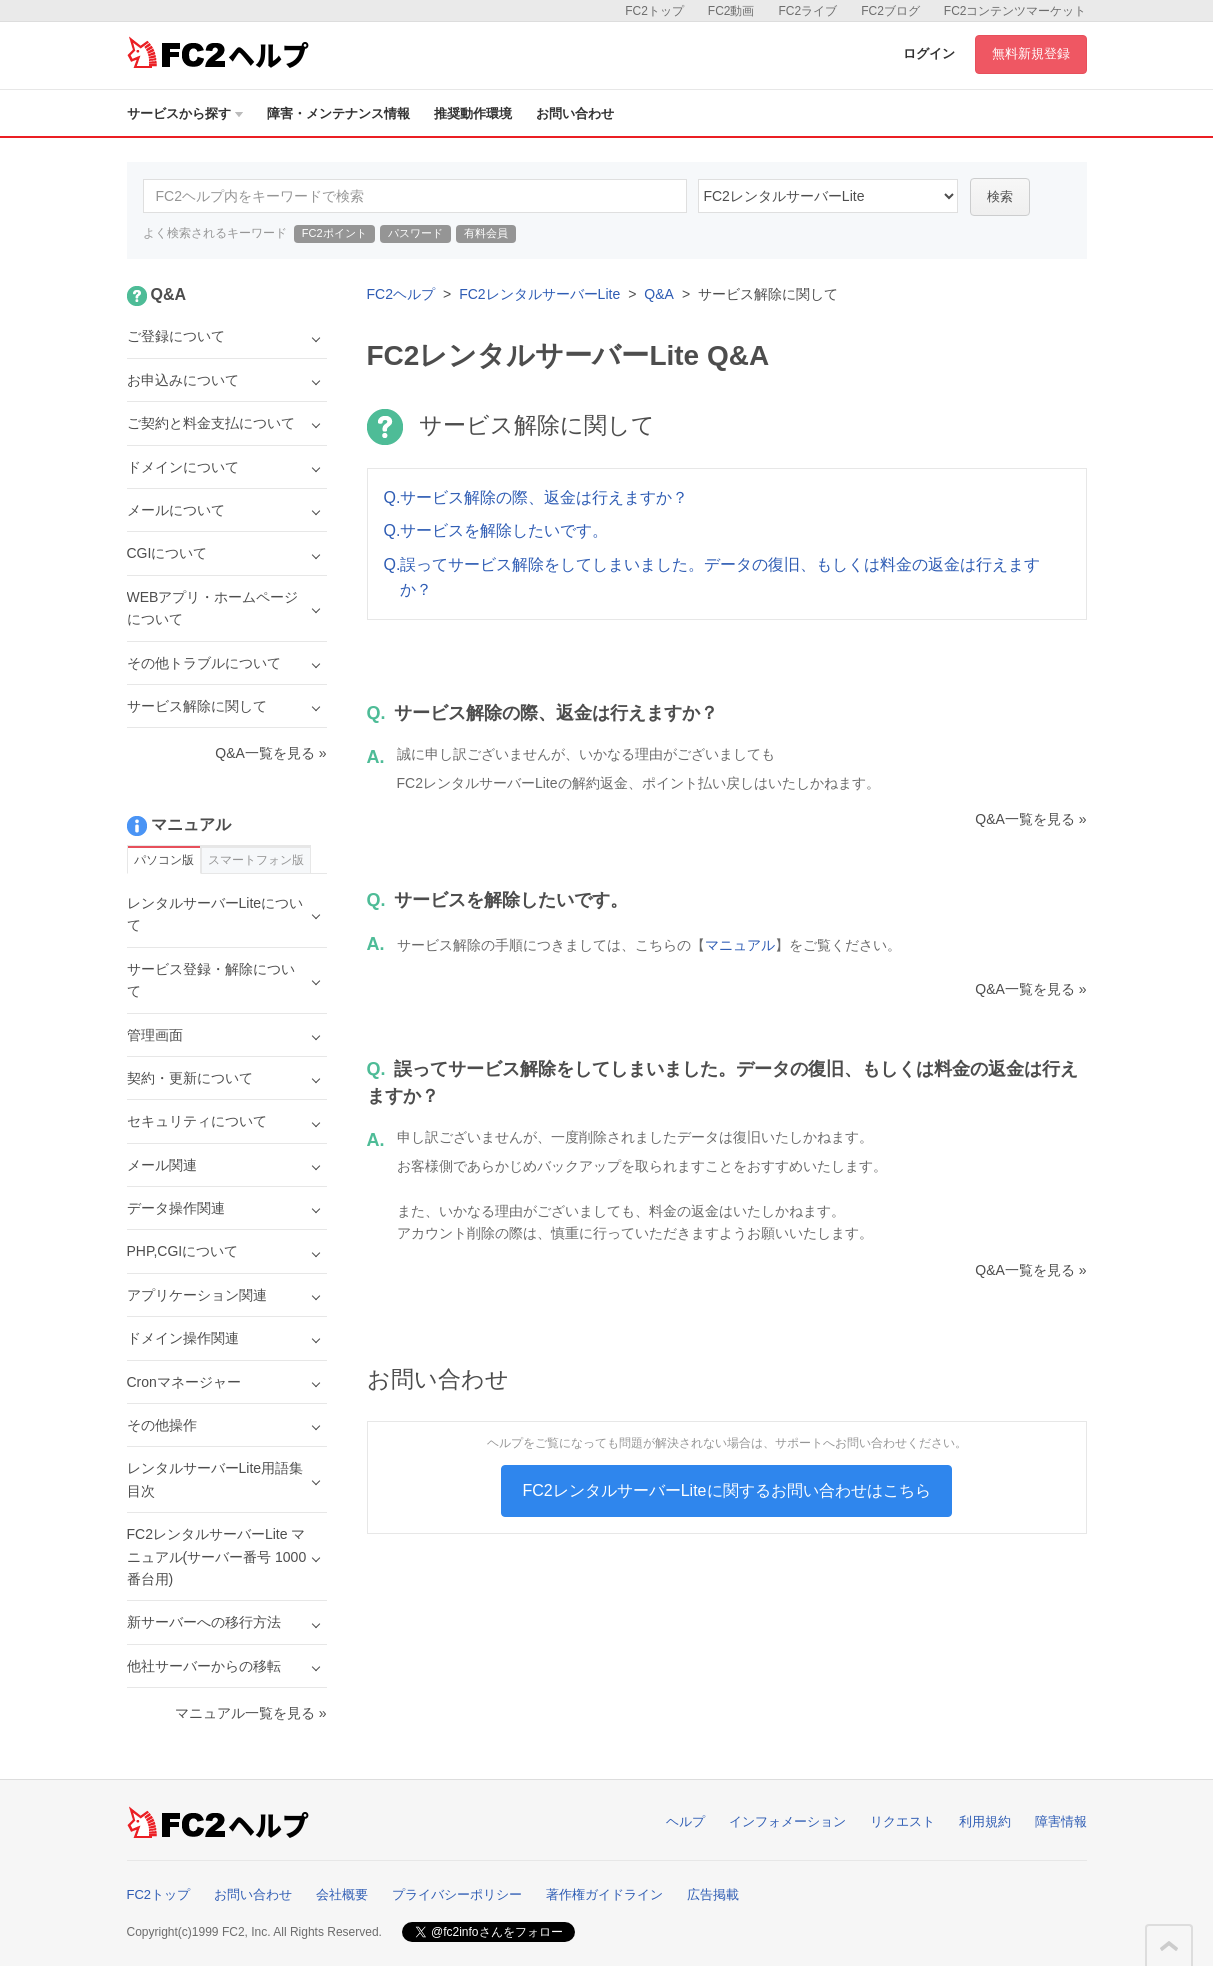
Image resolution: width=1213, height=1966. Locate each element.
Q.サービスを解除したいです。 (496, 530)
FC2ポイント (334, 233)
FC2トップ (654, 11)
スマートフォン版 (256, 860)
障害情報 (1061, 1821)
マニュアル (740, 945)
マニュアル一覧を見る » (251, 1713)
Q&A (659, 294)
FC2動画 (731, 11)
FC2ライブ (807, 11)
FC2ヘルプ (401, 294)
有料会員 (486, 233)
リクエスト (902, 1821)
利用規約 (985, 1821)
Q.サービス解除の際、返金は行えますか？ (536, 497)
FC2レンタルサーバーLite (539, 294)
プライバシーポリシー (457, 1894)
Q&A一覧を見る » (1030, 819)
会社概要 (342, 1894)
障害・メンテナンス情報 (338, 113)
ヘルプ (685, 1821)
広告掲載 (713, 1894)
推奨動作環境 (473, 113)
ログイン (929, 53)
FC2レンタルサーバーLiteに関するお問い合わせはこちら (726, 1490)
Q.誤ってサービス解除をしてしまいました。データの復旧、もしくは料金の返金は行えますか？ (712, 577)
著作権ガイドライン (604, 1894)
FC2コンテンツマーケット (1015, 11)
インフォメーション (787, 1821)
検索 (1000, 196)
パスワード (415, 233)
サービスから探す (185, 113)
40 (828, 196)
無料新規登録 (1031, 53)
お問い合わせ (575, 113)
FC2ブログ (890, 11)
